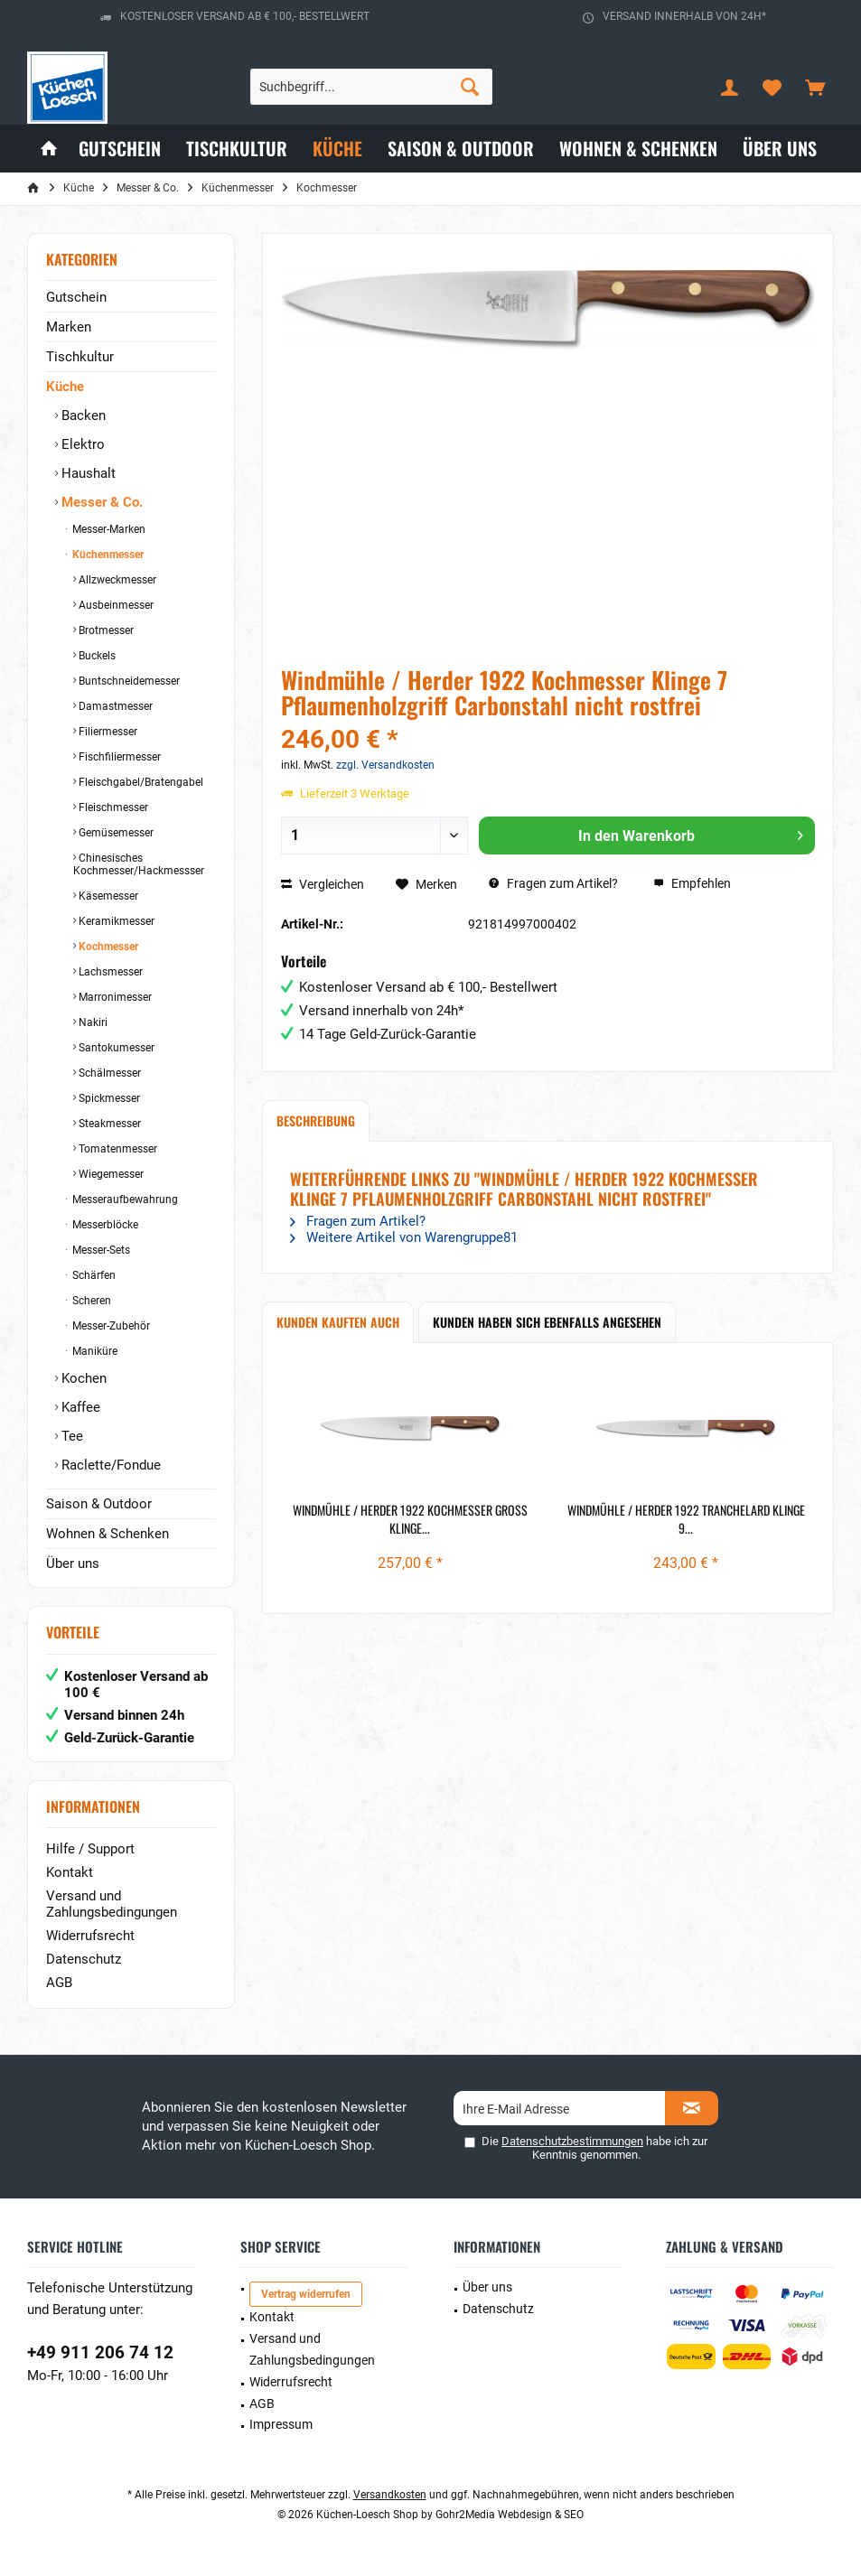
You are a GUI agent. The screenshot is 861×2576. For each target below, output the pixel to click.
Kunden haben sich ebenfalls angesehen (547, 1321)
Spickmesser (108, 1098)
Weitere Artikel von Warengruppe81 (404, 1237)
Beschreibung (315, 1120)
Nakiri (92, 1022)
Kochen (82, 1378)
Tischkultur (80, 357)
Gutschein (76, 297)
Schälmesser (108, 1073)
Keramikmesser (115, 921)
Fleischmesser (112, 807)
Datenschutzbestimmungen (572, 2141)
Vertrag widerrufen (306, 2294)
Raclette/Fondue (109, 1465)
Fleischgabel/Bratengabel (139, 782)
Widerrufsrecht (90, 1935)
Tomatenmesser (116, 1149)
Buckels (96, 655)
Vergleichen (322, 884)
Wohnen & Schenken (107, 1534)
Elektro (81, 444)
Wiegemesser (110, 1174)
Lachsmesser (109, 972)
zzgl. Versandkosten (385, 765)
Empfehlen (692, 883)
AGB (59, 1982)
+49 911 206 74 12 (100, 2352)
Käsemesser (107, 896)
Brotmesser (105, 630)
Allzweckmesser (116, 580)
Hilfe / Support (90, 1849)
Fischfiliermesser (118, 757)
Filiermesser (106, 731)
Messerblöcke (104, 1224)
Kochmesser (107, 946)
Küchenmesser (107, 554)
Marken (68, 327)
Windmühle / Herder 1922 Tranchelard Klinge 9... (686, 1519)
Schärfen (93, 1275)
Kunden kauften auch (337, 1321)
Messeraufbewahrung (124, 1199)
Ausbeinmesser (115, 605)
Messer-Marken (107, 529)
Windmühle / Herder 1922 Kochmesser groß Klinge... (410, 1519)
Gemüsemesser (115, 832)
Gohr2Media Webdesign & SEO (509, 2514)
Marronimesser (114, 997)
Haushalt (87, 473)
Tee (70, 1436)
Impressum (281, 2424)
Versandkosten (389, 2494)
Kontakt (69, 1872)
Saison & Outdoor (99, 1504)
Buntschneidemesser (128, 681)
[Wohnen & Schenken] (638, 149)
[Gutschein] (119, 149)
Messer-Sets (100, 1250)
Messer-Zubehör (110, 1326)
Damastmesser (114, 706)
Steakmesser (108, 1123)
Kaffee (79, 1407)
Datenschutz (83, 1959)
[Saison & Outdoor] (461, 149)
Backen (82, 415)
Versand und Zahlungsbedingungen (111, 1904)
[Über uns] (779, 149)
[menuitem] (815, 87)
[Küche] (337, 149)
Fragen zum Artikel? (553, 883)
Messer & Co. (100, 502)
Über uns (72, 1563)
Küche (65, 386)
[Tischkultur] (236, 149)
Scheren (90, 1300)
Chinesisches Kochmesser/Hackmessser (138, 864)
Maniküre (93, 1351)
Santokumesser (115, 1047)
